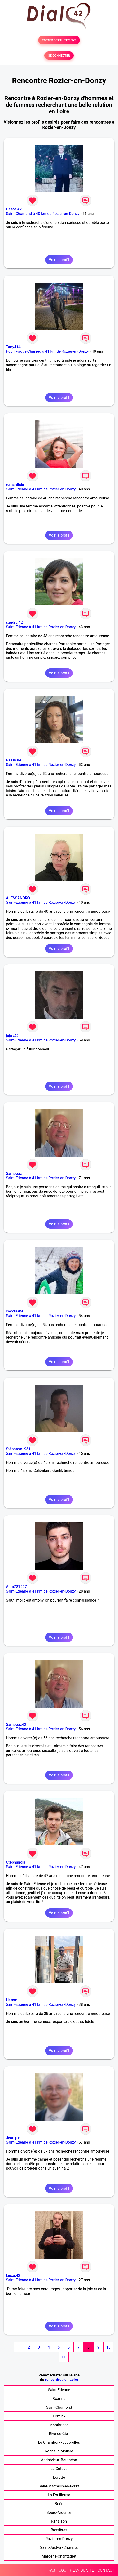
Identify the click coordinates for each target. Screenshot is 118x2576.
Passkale (13, 760)
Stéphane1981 (18, 1449)
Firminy (59, 2416)
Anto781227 (16, 1586)
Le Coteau (59, 2468)
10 (108, 2347)
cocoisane (14, 1311)
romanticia (15, 484)
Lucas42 (13, 2275)
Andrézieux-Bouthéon (59, 2460)
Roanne (59, 2398)
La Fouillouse (59, 2495)
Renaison (59, 2521)
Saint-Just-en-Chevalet (59, 2547)
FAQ (51, 2570)
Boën (59, 2503)
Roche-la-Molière (59, 2451)
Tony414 (13, 347)
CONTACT (105, 2570)
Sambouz (14, 1173)
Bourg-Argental (59, 2512)
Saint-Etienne (59, 2390)
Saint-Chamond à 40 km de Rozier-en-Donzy (42, 213)
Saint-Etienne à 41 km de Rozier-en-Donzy (41, 489)
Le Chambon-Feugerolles (59, 2442)
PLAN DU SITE (82, 2570)
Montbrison (59, 2425)
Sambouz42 (16, 1724)
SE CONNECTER (59, 55)
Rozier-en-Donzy (59, 2538)
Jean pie (13, 2138)
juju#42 (12, 1035)
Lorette (59, 2477)
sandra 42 (14, 622)
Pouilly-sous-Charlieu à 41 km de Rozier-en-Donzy (47, 351)
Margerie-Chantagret (59, 2556)
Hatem (11, 2000)
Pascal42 (14, 209)
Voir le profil (59, 260)
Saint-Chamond (59, 2407)
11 (63, 2357)
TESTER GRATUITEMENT (59, 40)
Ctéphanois (15, 1862)
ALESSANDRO (18, 898)
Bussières (59, 2530)
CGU (62, 2570)
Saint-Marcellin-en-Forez (59, 2486)
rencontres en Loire (61, 2379)
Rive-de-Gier (59, 2433)
